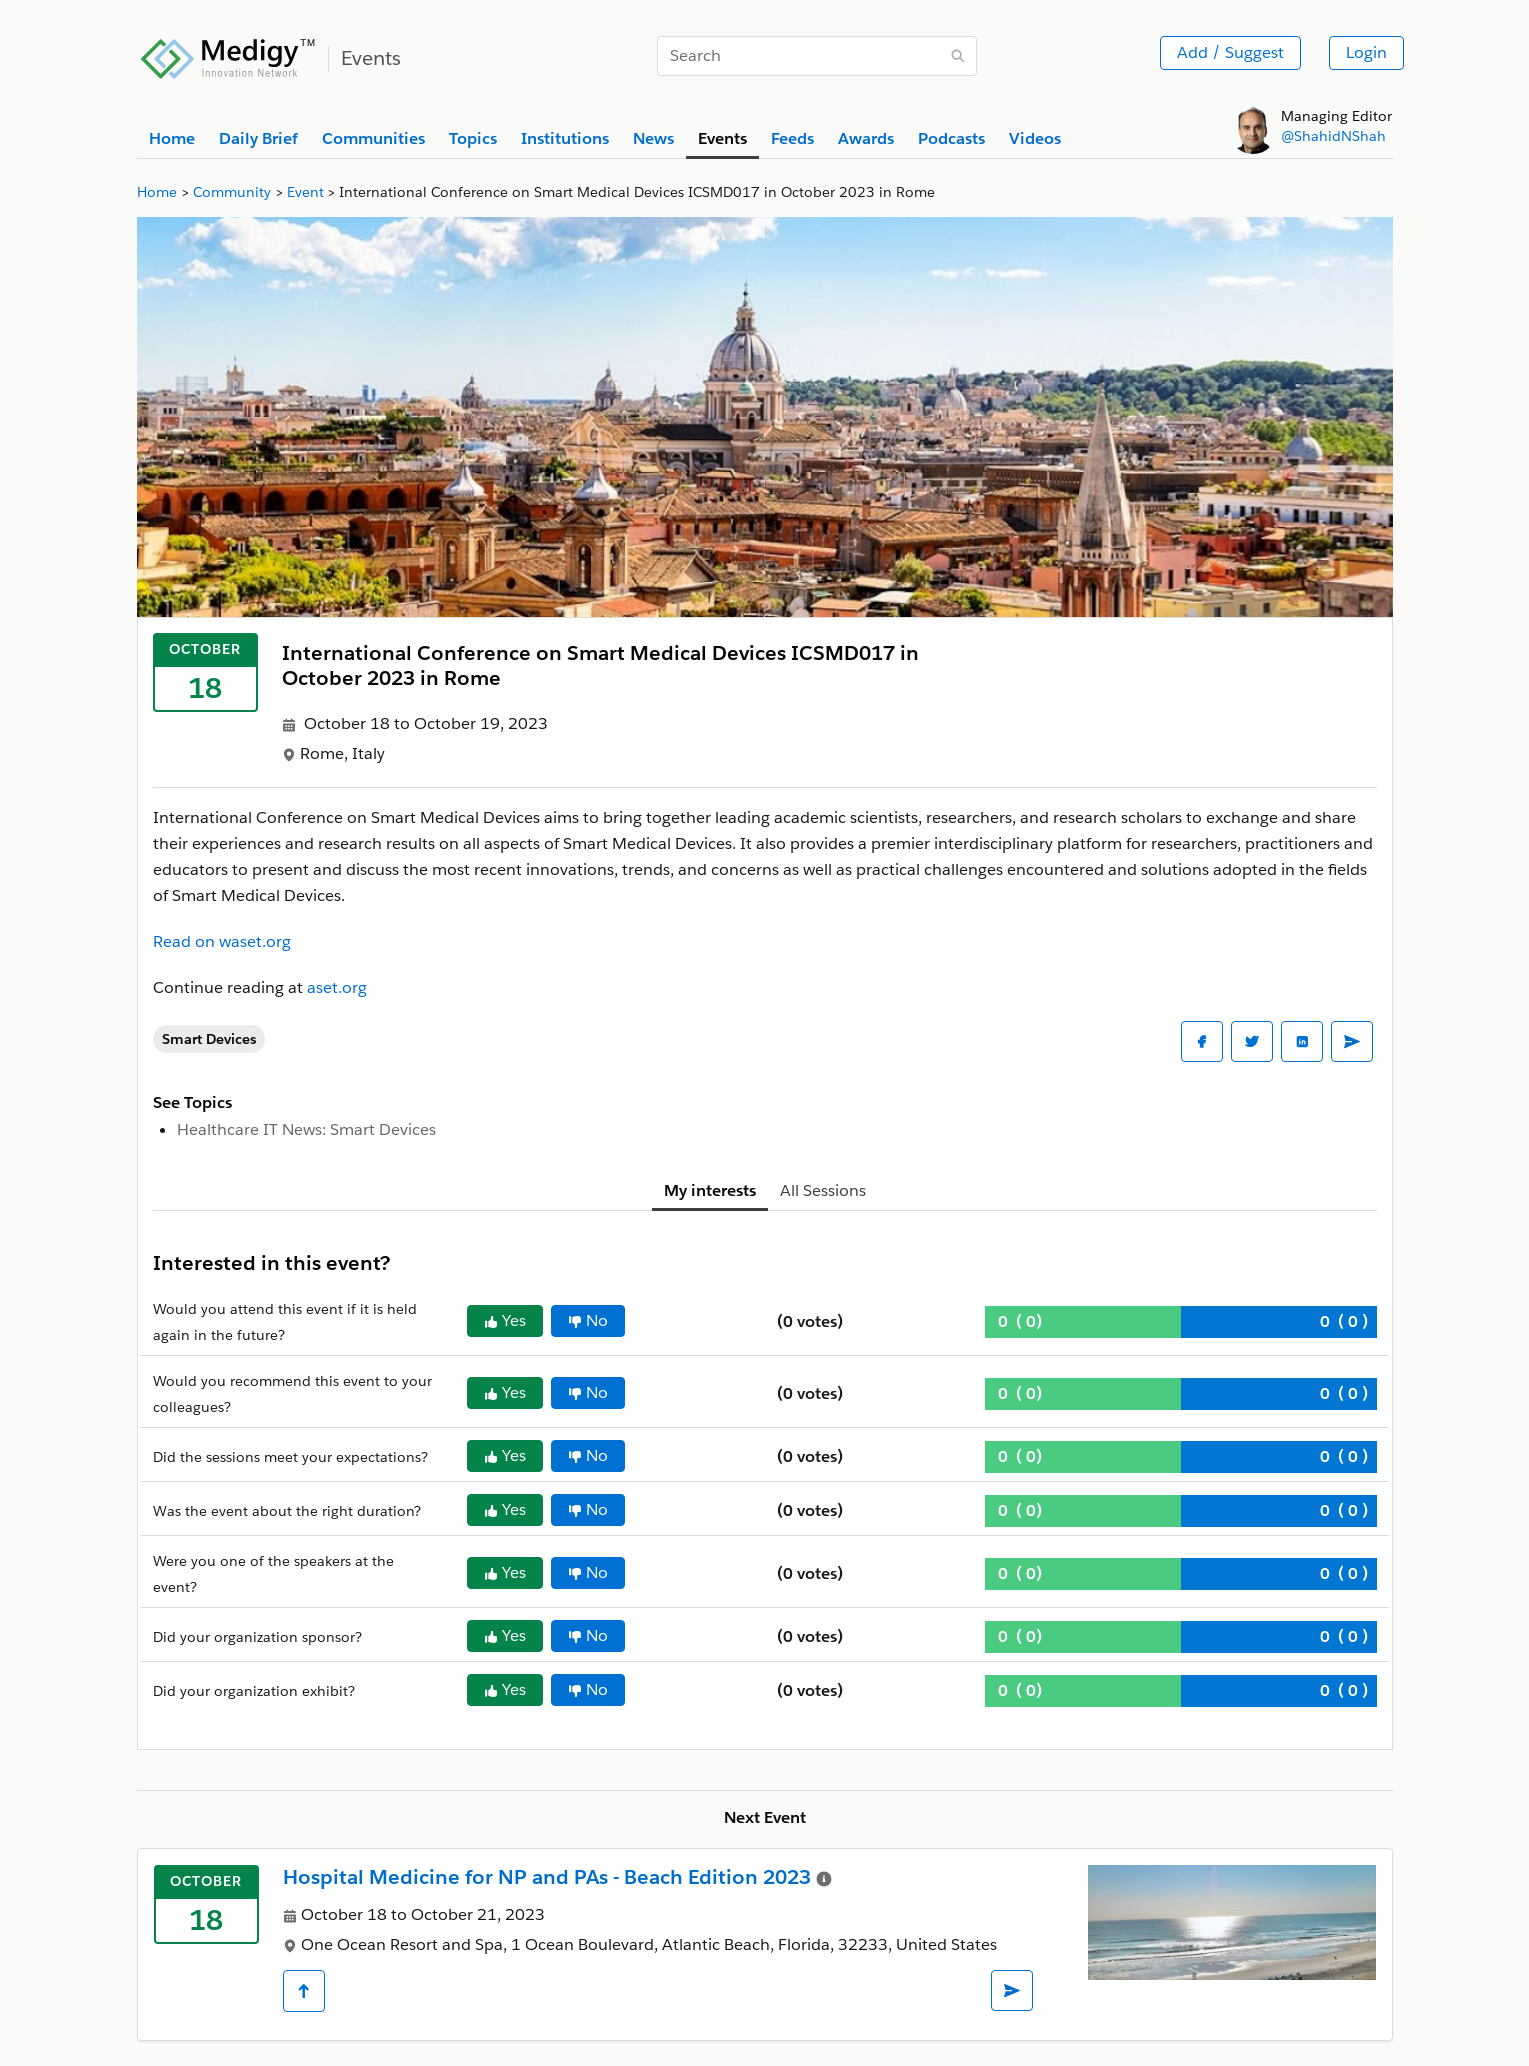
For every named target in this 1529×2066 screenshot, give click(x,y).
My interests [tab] (710, 1190)
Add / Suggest (1230, 52)
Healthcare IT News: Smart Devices (306, 1129)
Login (1366, 52)
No (588, 1320)
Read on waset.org (222, 941)
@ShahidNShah (1333, 136)
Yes (505, 1320)
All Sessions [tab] (823, 1190)
